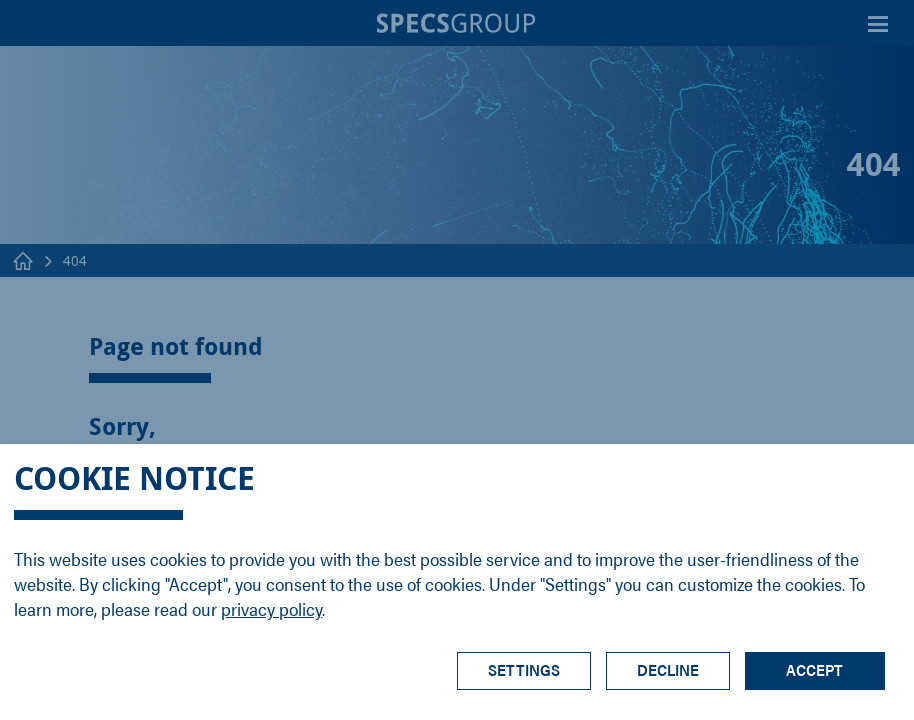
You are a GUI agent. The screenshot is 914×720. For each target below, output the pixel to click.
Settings (524, 669)
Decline (668, 669)
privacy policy (271, 608)
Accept (814, 669)
